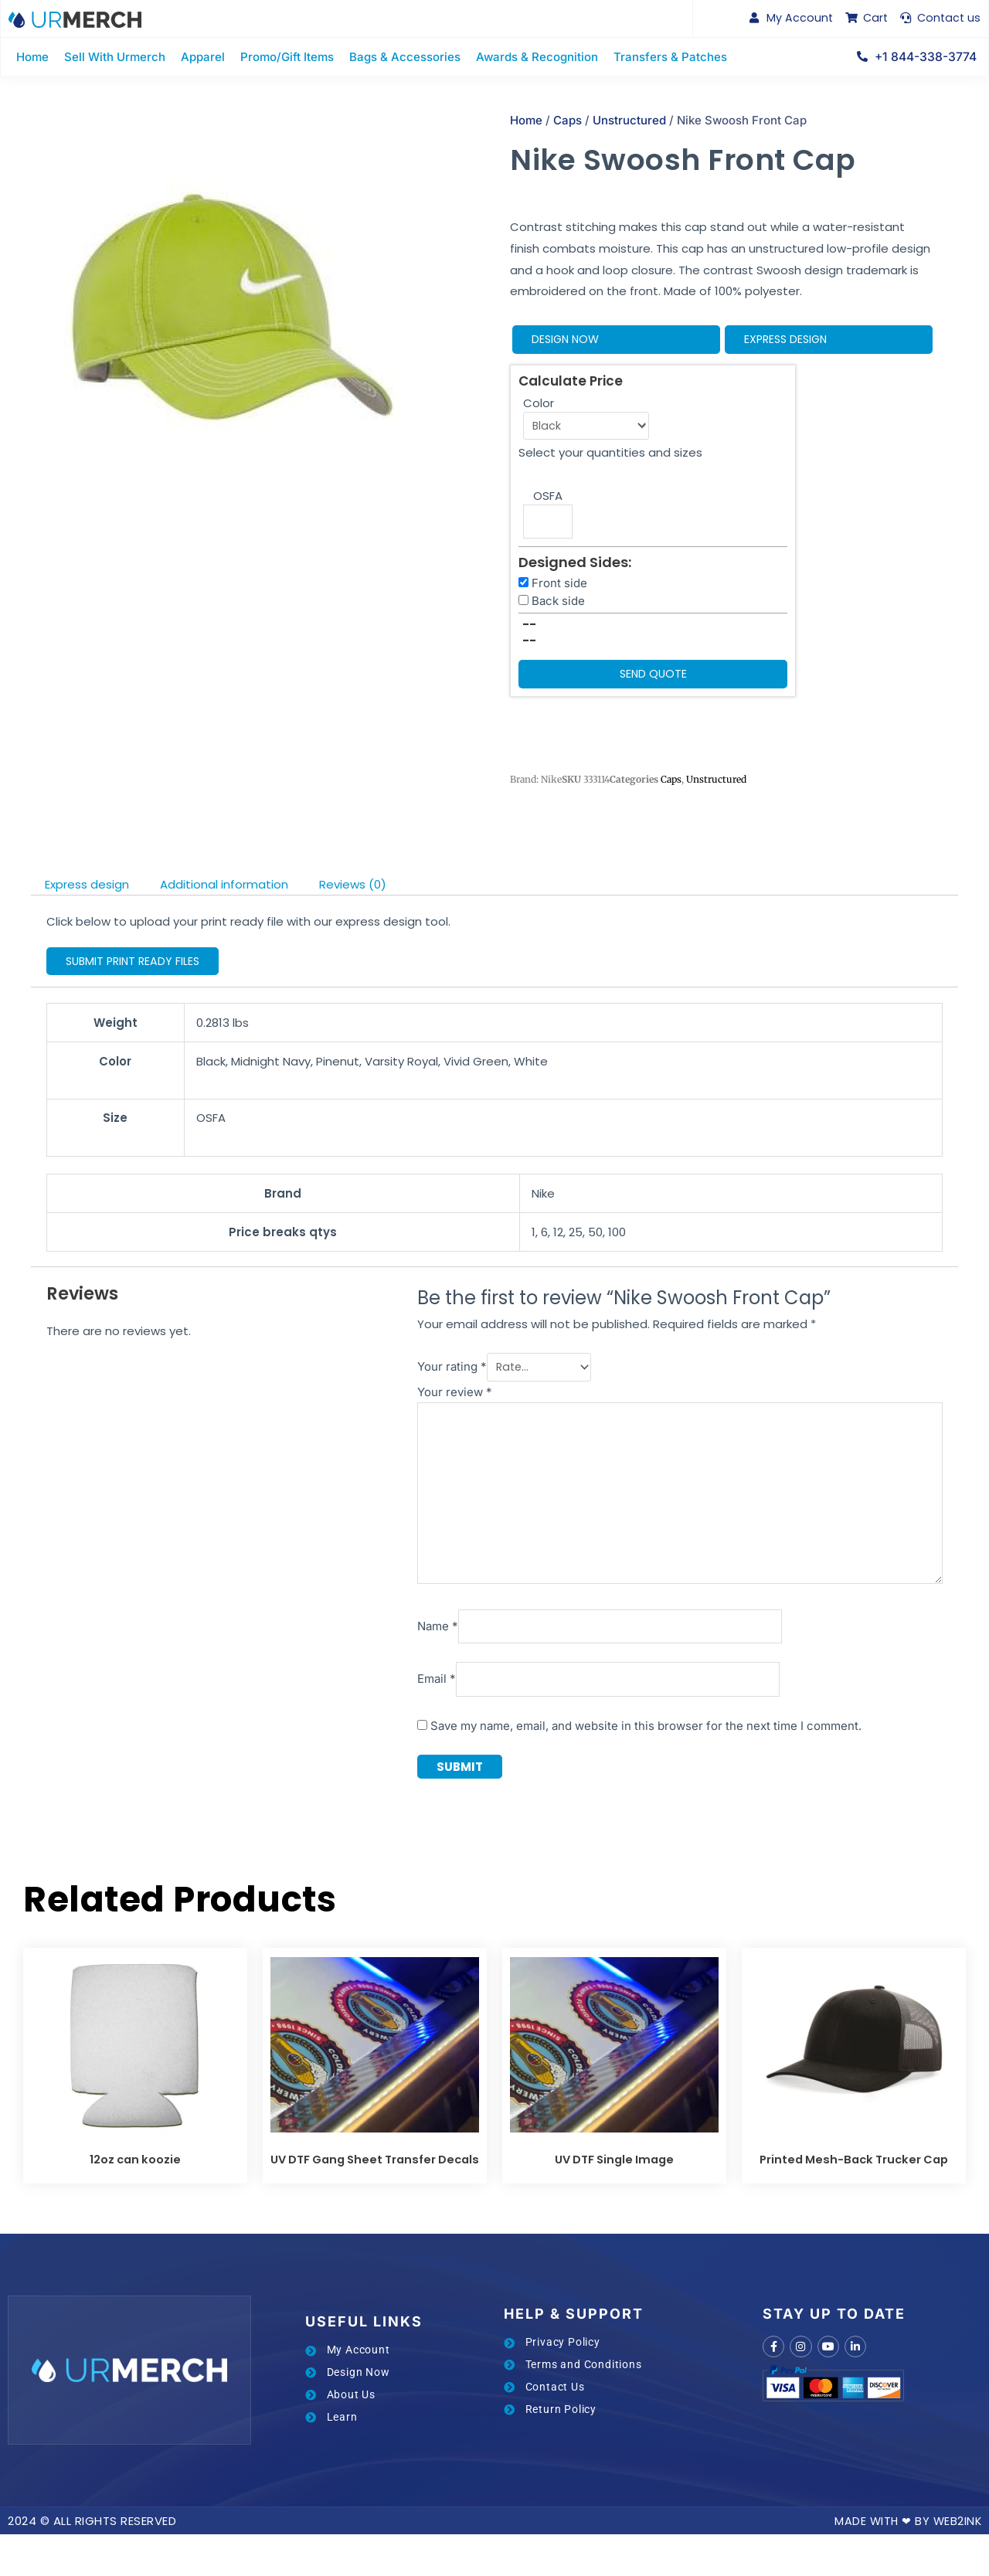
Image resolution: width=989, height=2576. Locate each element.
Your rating (420, 1375)
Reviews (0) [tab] (352, 893)
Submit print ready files (136, 969)
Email (405, 1699)
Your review (423, 1398)
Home (526, 123)
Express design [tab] (87, 893)
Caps (567, 123)
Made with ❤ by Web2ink (906, 2562)
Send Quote (653, 682)
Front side (559, 590)
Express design (788, 343)
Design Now (567, 343)
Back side (558, 607)
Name (406, 1644)
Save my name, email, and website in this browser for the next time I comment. (614, 1746)
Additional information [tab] (224, 893)
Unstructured (629, 123)
